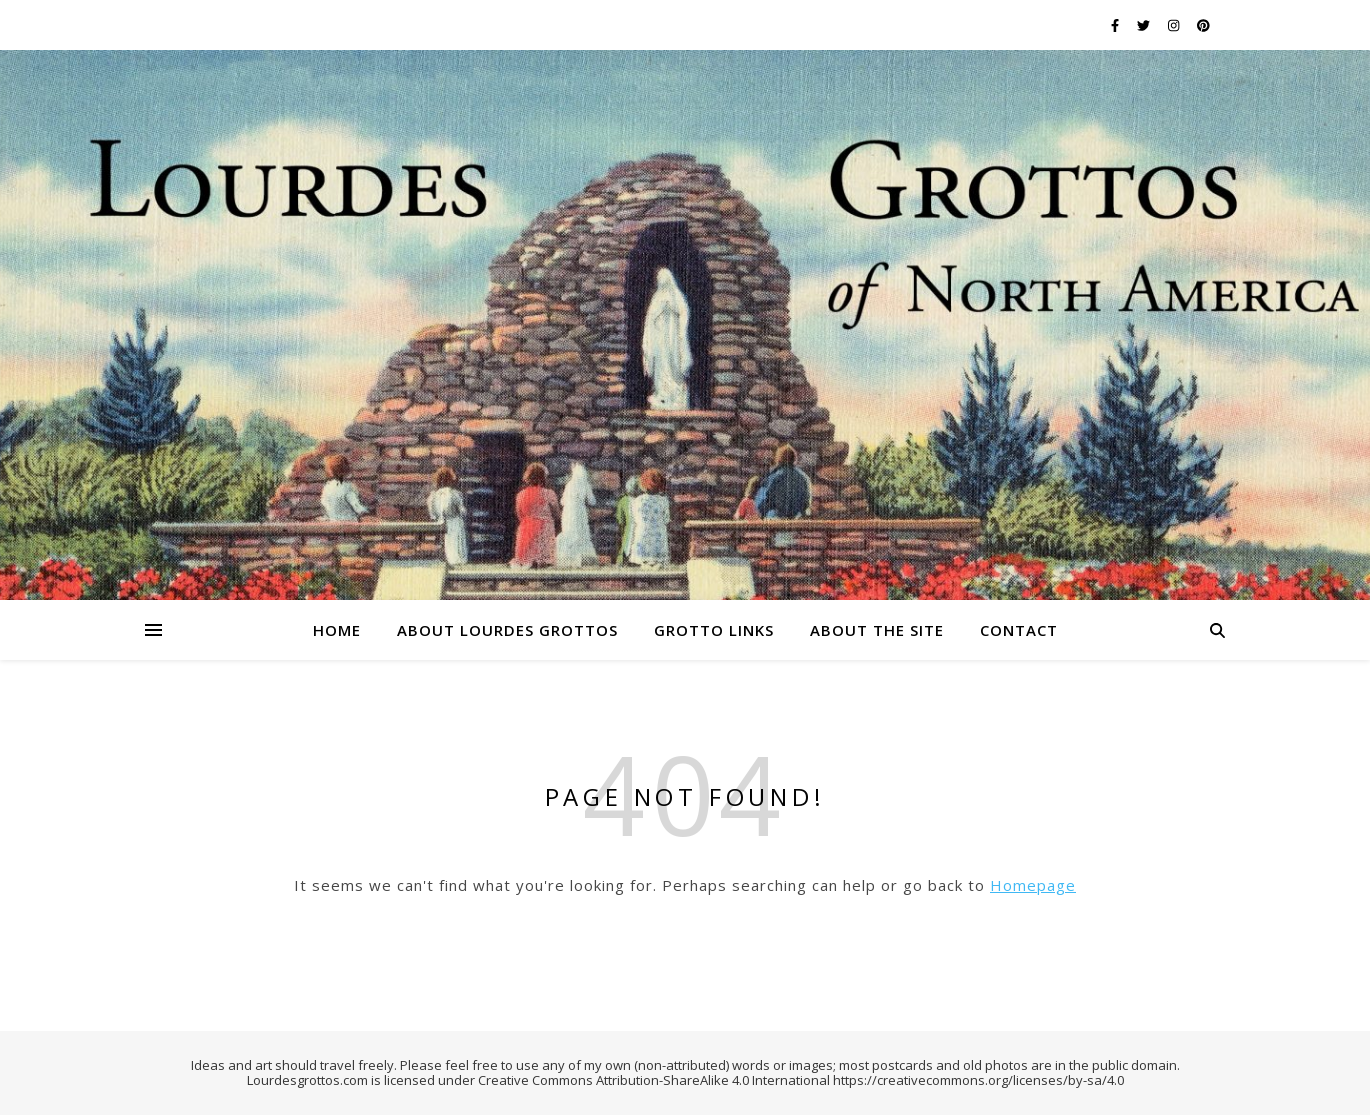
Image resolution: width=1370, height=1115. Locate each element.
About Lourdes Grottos (507, 630)
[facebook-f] (1116, 25)
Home (337, 630)
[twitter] (1145, 25)
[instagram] (1175, 25)
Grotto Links (714, 630)
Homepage (1033, 885)
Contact (1019, 630)
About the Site (877, 630)
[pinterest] (1203, 25)
